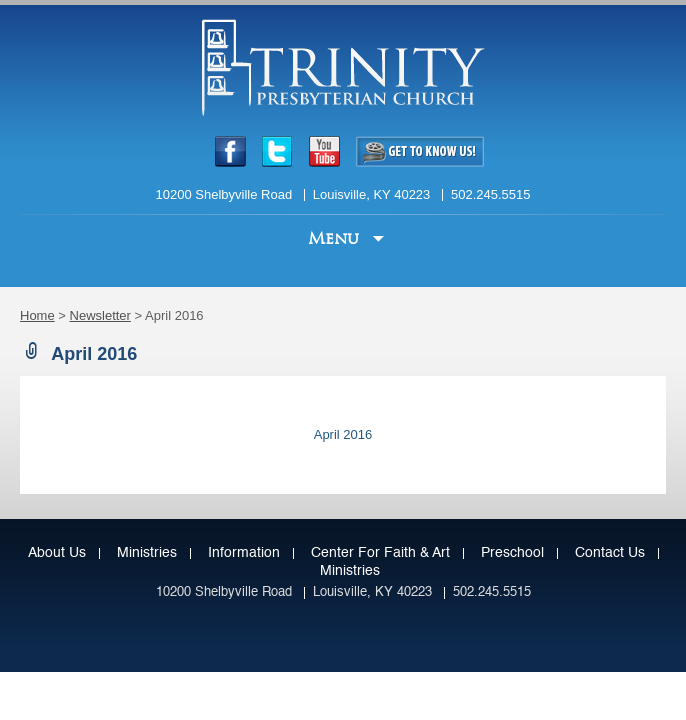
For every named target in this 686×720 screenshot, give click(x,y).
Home (37, 315)
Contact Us (610, 553)
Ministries (147, 553)
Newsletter (100, 315)
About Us (57, 553)
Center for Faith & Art (380, 553)
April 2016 (343, 434)
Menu (336, 238)
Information (244, 553)
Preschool (512, 553)
